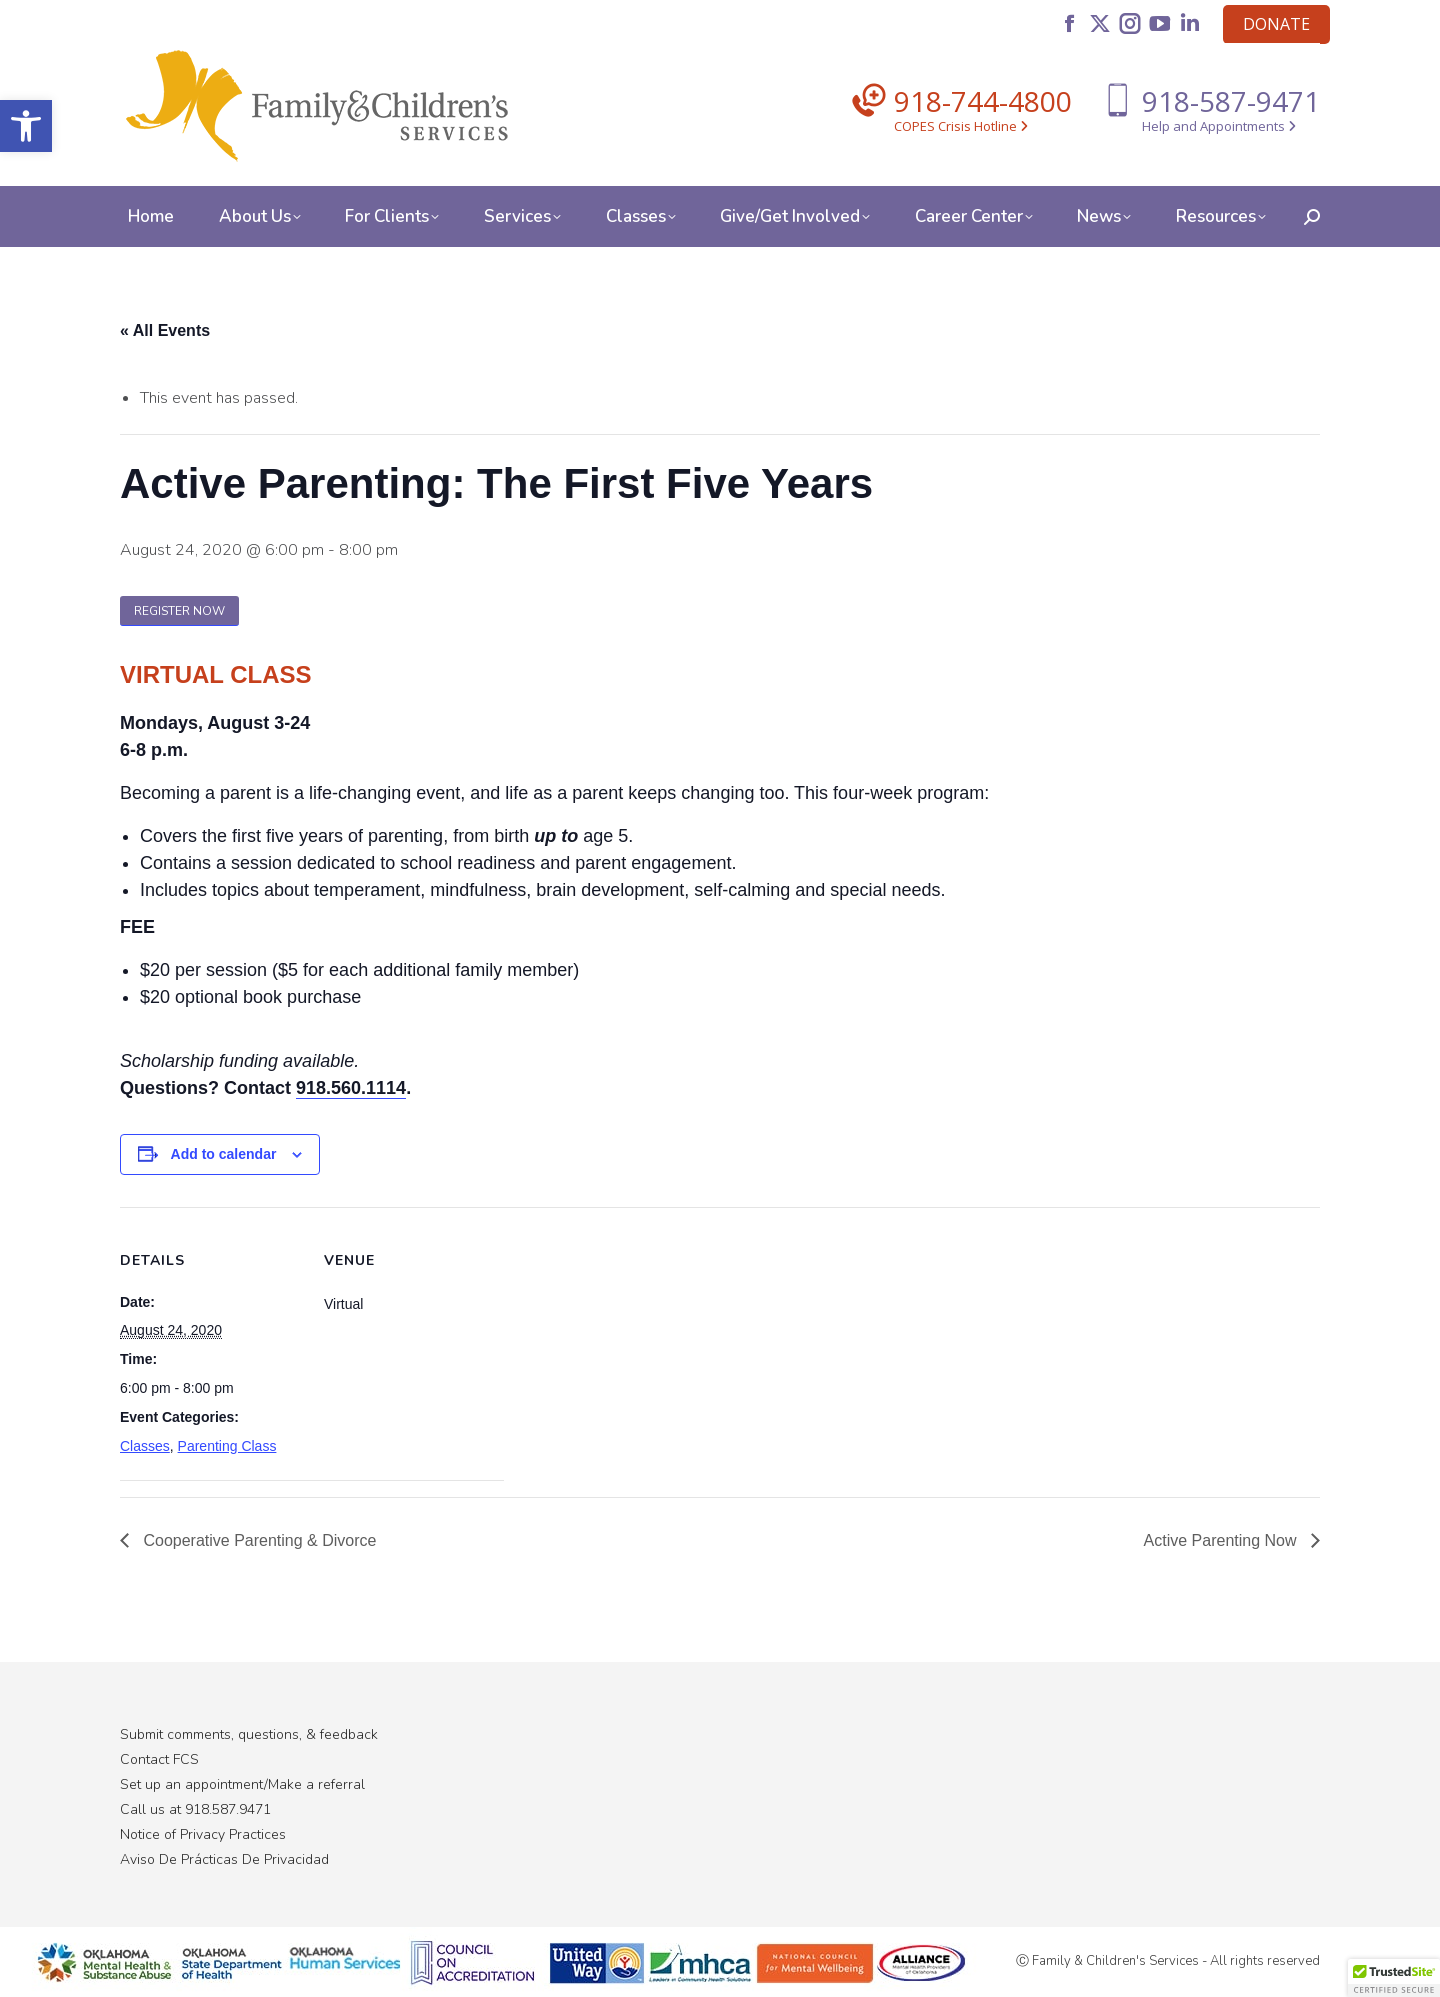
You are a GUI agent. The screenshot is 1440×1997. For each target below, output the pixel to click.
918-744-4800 (983, 101)
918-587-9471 (1231, 101)
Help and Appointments (1219, 126)
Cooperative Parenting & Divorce (257, 1540)
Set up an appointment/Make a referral (242, 1784)
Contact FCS (159, 1759)
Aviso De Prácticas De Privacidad (224, 1859)
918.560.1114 (351, 1088)
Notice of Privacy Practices (203, 1834)
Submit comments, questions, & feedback (249, 1734)
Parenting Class (227, 1446)
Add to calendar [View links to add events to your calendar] (224, 1154)
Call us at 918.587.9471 (195, 1809)
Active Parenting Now (1222, 1540)
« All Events (165, 330)
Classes (145, 1446)
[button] (26, 126)
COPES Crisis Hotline (961, 126)
